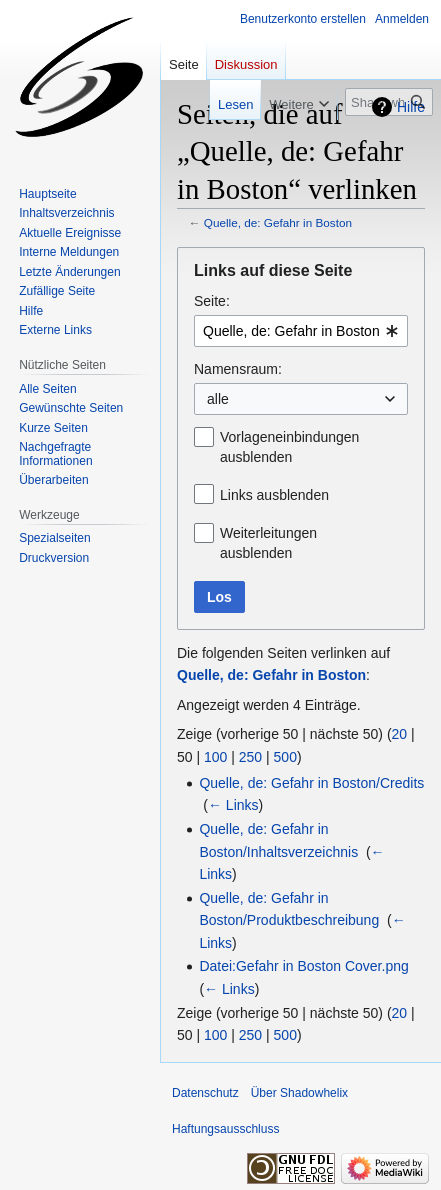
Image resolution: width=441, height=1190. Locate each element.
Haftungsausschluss (225, 1129)
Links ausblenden (274, 495)
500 (285, 757)
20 (400, 734)
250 (250, 757)
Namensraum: (238, 369)
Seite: (212, 301)
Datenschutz (205, 1093)
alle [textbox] (218, 399)
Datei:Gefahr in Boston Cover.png (303, 966)
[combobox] (301, 331)
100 (215, 757)
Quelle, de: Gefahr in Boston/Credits (311, 783)
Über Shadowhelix (299, 1093)
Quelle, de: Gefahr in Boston (278, 222)
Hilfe (411, 107)
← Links (233, 805)
